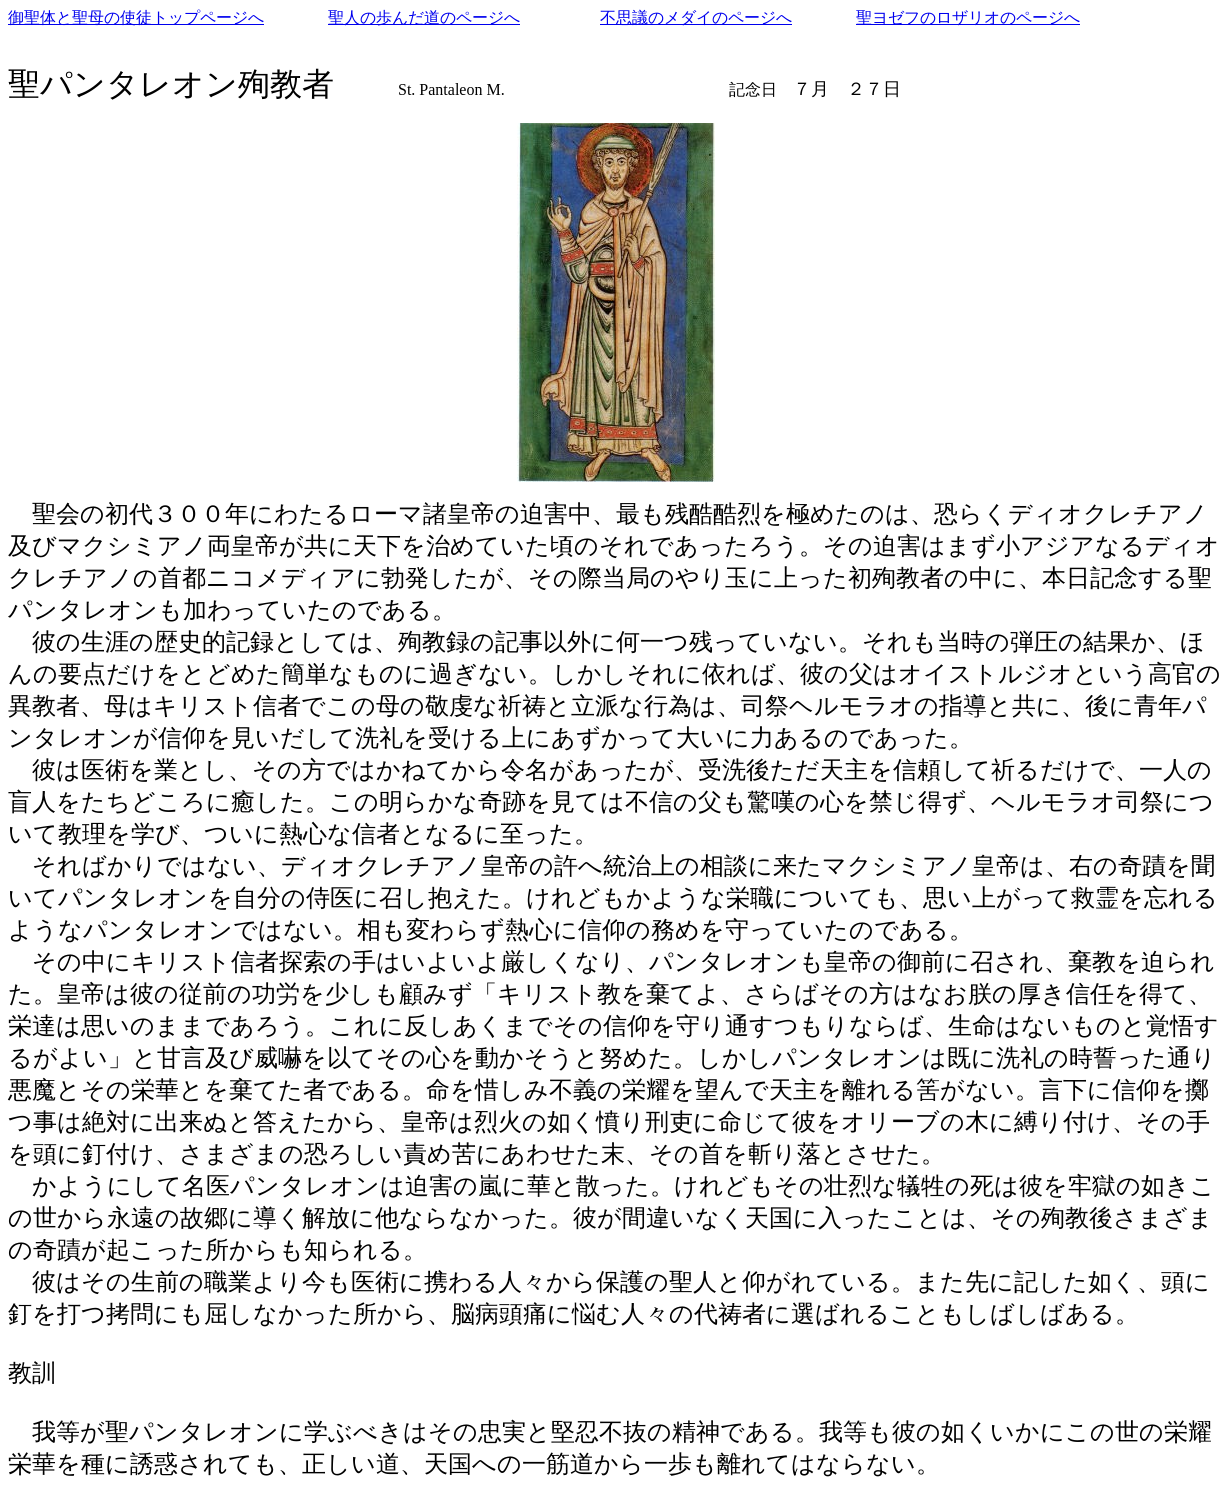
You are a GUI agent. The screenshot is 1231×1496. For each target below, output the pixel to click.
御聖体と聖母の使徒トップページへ (136, 17)
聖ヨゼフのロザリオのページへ (968, 17)
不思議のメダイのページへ (696, 17)
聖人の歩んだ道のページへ (424, 17)
